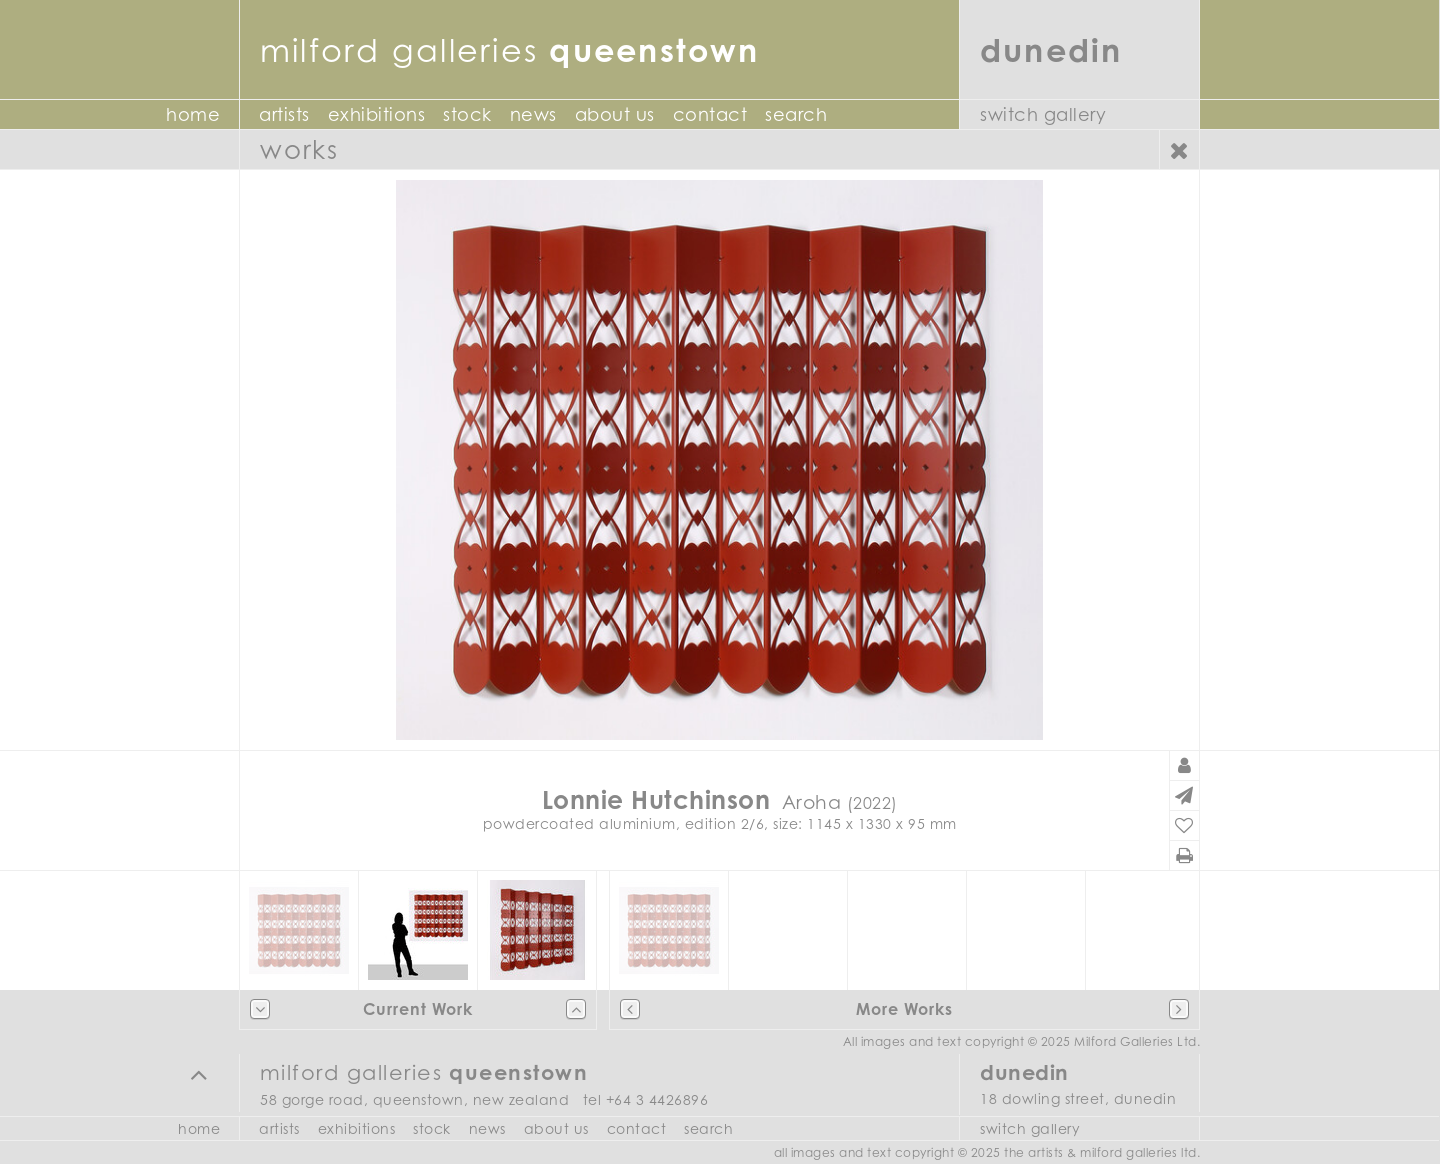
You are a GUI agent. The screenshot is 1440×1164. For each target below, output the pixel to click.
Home (193, 114)
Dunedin (1051, 49)
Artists (284, 114)
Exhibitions (377, 114)
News (533, 114)
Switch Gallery (1043, 114)
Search (796, 114)
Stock (467, 114)
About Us (615, 114)
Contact (710, 114)
